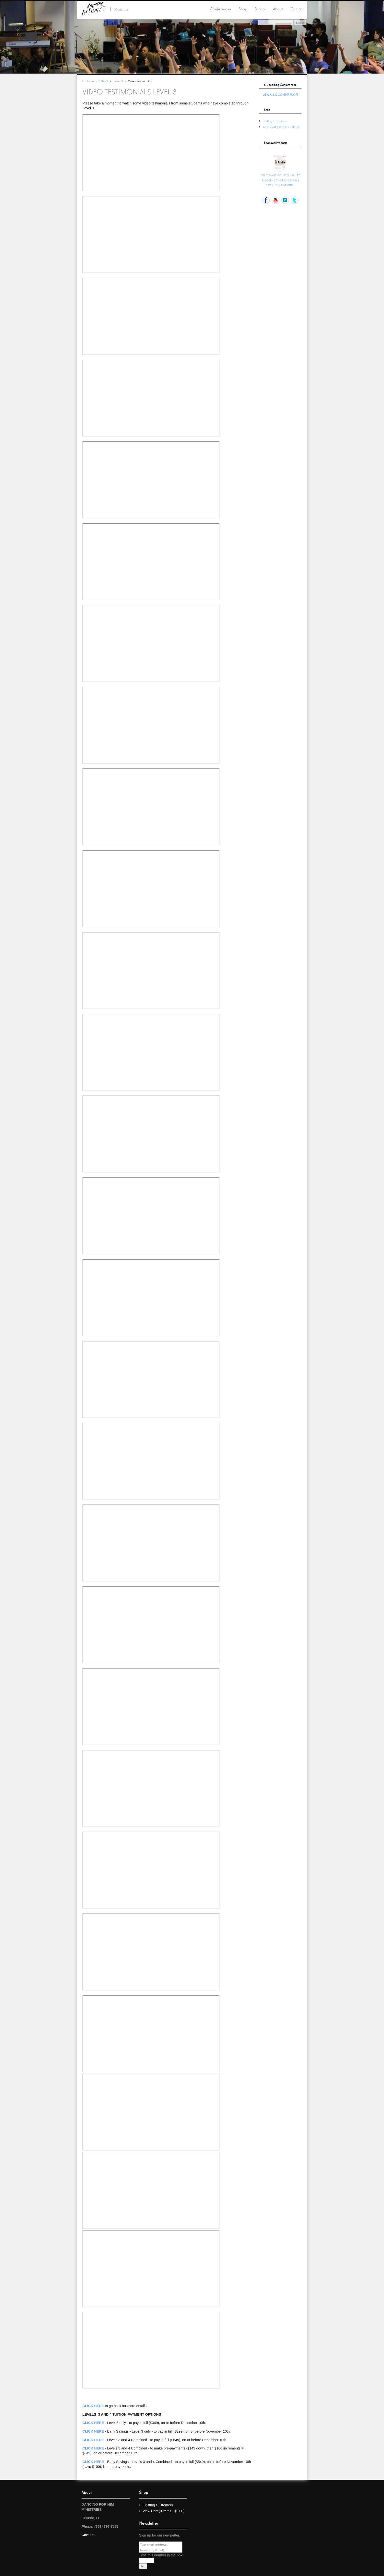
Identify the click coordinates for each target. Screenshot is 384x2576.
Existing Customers (275, 121)
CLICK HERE (93, 2406)
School (260, 8)
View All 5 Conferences (280, 94)
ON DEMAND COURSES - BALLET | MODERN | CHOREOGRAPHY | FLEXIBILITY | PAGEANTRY (281, 180)
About (278, 8)
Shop (243, 8)
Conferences (220, 8)
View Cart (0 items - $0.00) (282, 127)
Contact (296, 8)
